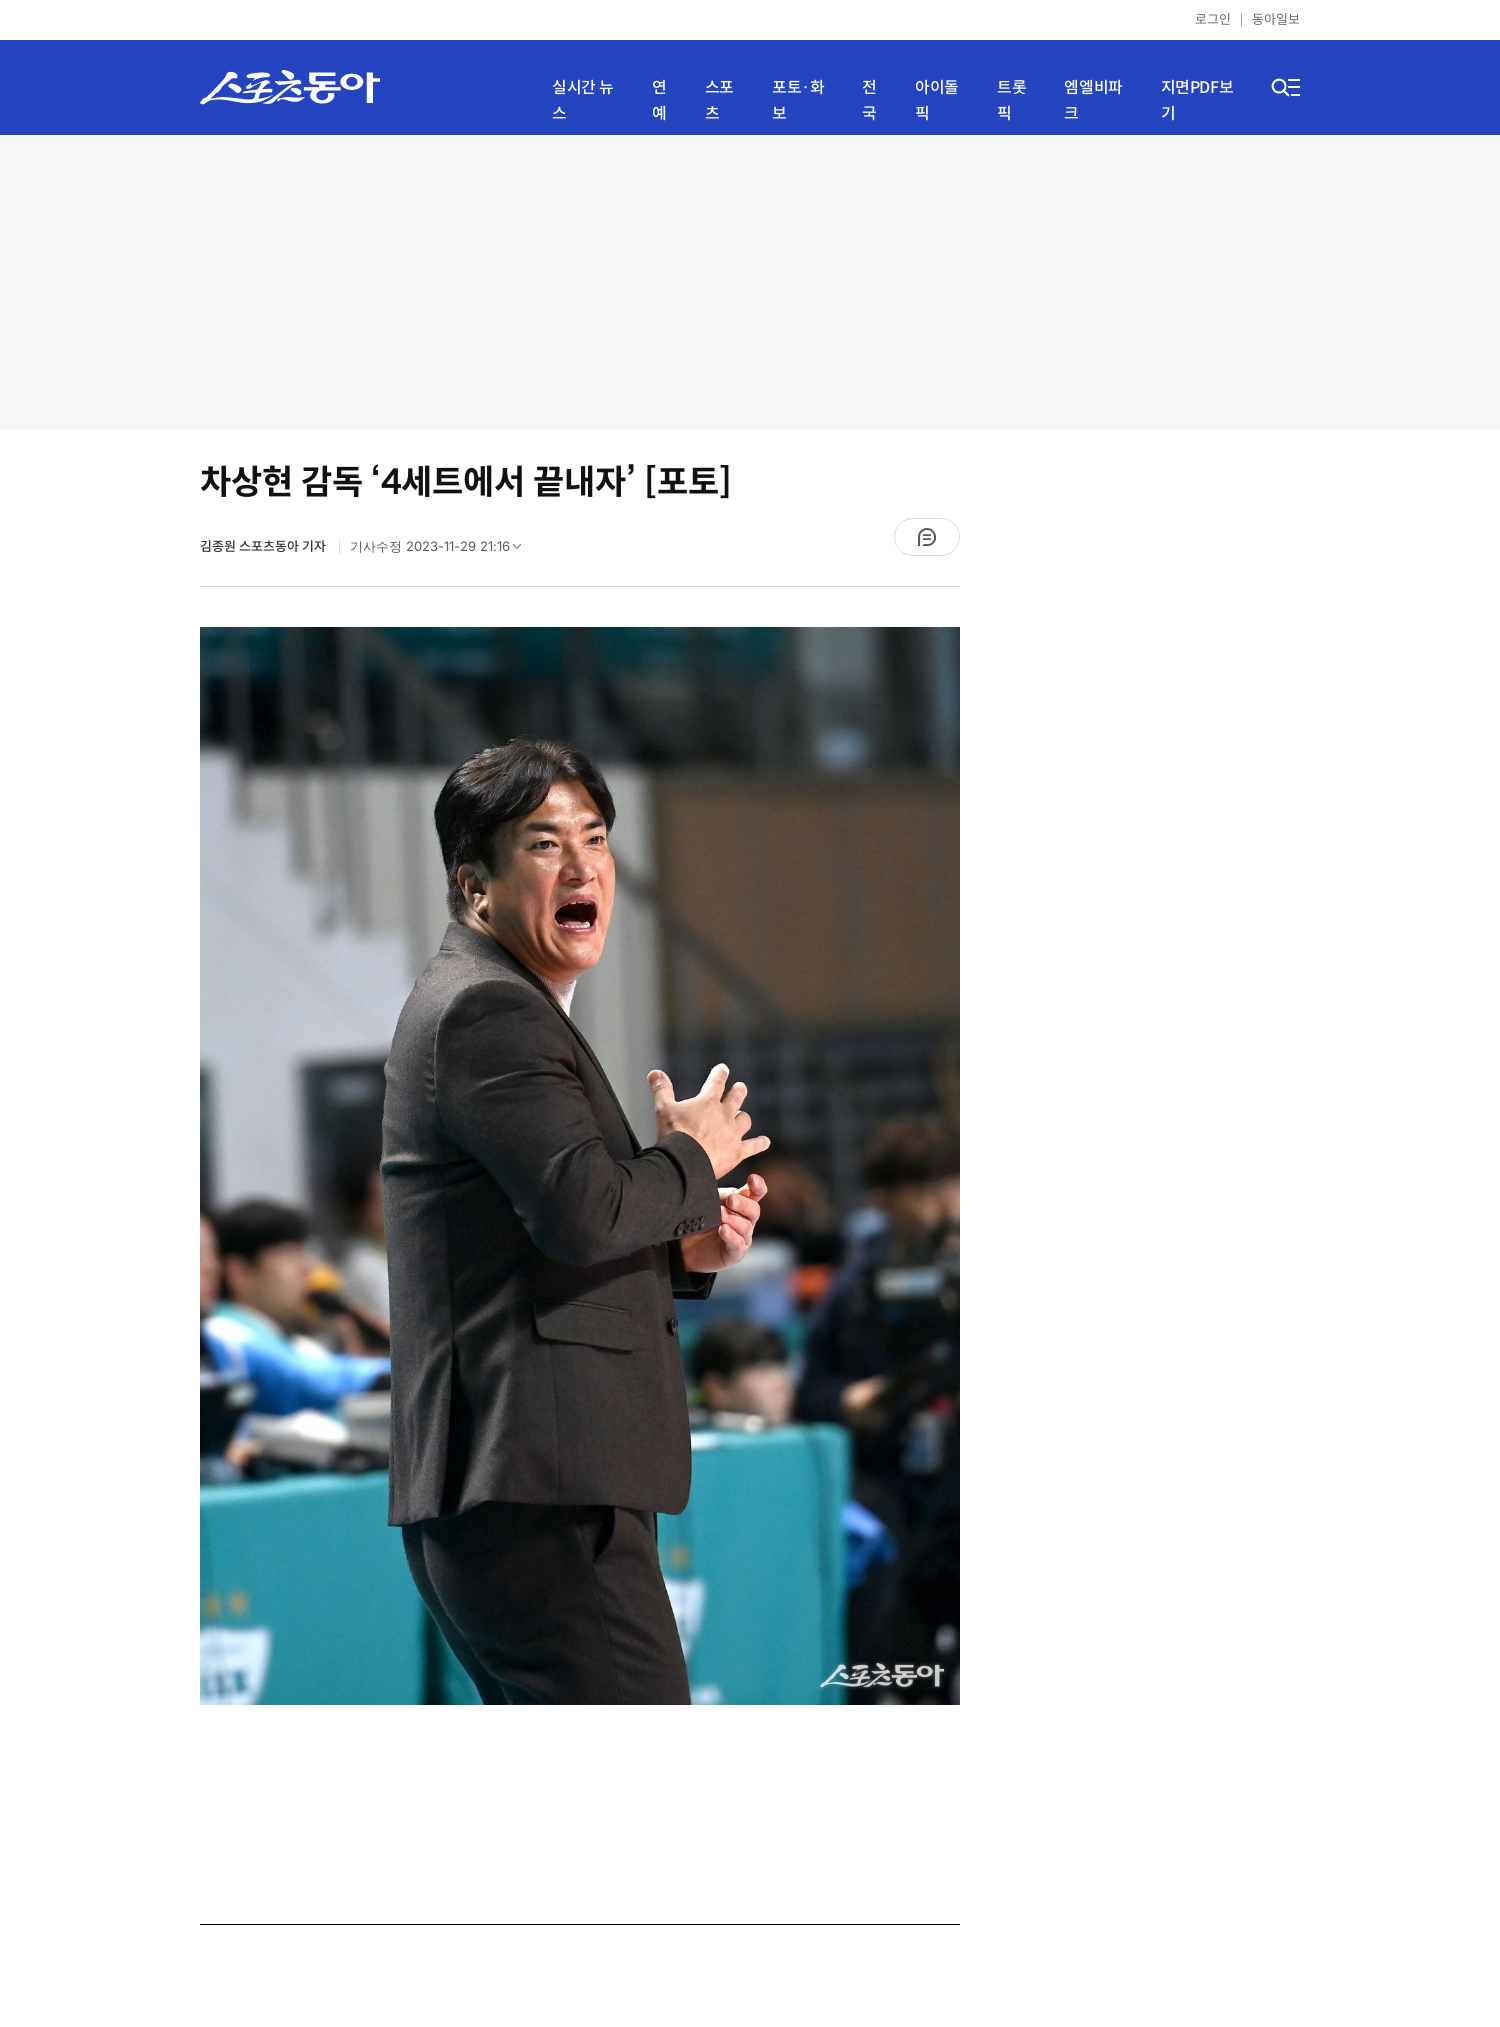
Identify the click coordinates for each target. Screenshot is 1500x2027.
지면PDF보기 (1197, 100)
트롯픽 (1011, 100)
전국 (869, 100)
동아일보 (1276, 19)
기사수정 (442, 551)
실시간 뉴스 (583, 100)
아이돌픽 (937, 100)
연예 (659, 100)
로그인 (1213, 19)
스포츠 (719, 100)
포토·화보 (798, 100)
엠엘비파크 (1093, 100)
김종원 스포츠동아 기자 (264, 546)
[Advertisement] (750, 280)
